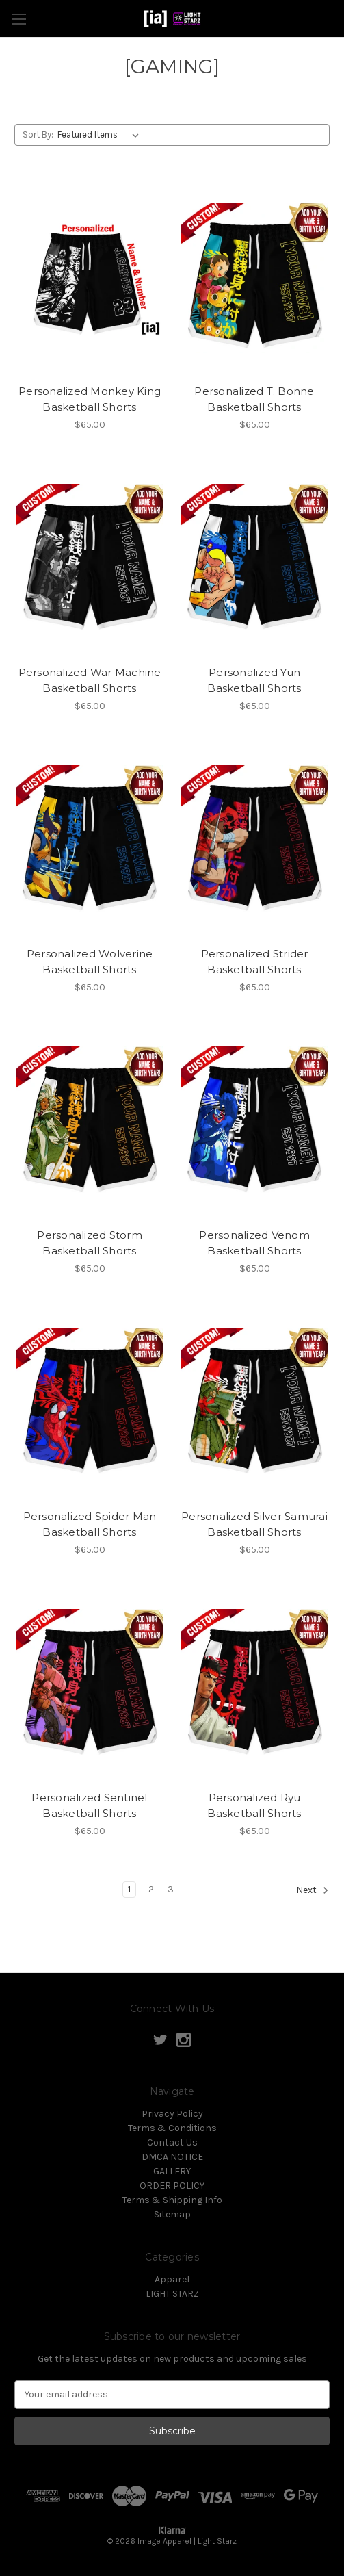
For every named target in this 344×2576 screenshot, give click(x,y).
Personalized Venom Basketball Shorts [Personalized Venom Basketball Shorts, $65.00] (254, 1242)
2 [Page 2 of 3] (151, 1889)
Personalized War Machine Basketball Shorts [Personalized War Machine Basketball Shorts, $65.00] (89, 680)
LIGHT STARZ (172, 2294)
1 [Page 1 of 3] (129, 1889)
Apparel (172, 2279)
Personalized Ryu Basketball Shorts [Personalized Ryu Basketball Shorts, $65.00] (254, 1805)
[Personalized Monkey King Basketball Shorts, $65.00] (89, 277)
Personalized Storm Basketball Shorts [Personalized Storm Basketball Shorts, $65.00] (89, 1242)
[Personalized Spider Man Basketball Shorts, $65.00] (89, 1402)
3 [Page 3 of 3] (171, 1889)
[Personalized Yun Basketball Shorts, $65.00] (254, 559)
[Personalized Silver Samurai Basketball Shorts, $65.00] (254, 1402)
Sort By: (38, 134)
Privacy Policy (172, 2114)
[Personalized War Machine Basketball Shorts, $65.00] (89, 559)
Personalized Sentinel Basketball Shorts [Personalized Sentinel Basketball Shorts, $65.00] (89, 1805)
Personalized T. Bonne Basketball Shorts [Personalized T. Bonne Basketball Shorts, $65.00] (254, 399)
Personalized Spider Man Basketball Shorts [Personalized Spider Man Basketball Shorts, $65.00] (90, 1524)
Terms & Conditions (172, 2128)
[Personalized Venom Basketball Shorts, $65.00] (254, 1121)
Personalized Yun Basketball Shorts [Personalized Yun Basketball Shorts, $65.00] (254, 680)
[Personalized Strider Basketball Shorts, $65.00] (254, 840)
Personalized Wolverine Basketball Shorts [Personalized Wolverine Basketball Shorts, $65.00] (90, 961)
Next (312, 1890)
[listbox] (100, 135)
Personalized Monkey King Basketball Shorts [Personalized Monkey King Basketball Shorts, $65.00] (89, 399)
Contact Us (172, 2142)
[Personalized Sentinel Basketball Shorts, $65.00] (89, 1684)
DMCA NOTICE (172, 2157)
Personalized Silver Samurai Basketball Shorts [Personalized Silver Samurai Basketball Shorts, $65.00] (254, 1524)
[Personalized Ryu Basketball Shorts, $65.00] (254, 1684)
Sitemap (172, 2214)
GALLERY (172, 2171)
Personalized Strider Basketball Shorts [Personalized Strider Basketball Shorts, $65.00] (254, 961)
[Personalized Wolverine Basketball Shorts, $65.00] (89, 840)
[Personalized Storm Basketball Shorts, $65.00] (89, 1121)
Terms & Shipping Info (172, 2200)
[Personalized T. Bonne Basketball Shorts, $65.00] (254, 277)
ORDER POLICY (172, 2185)
